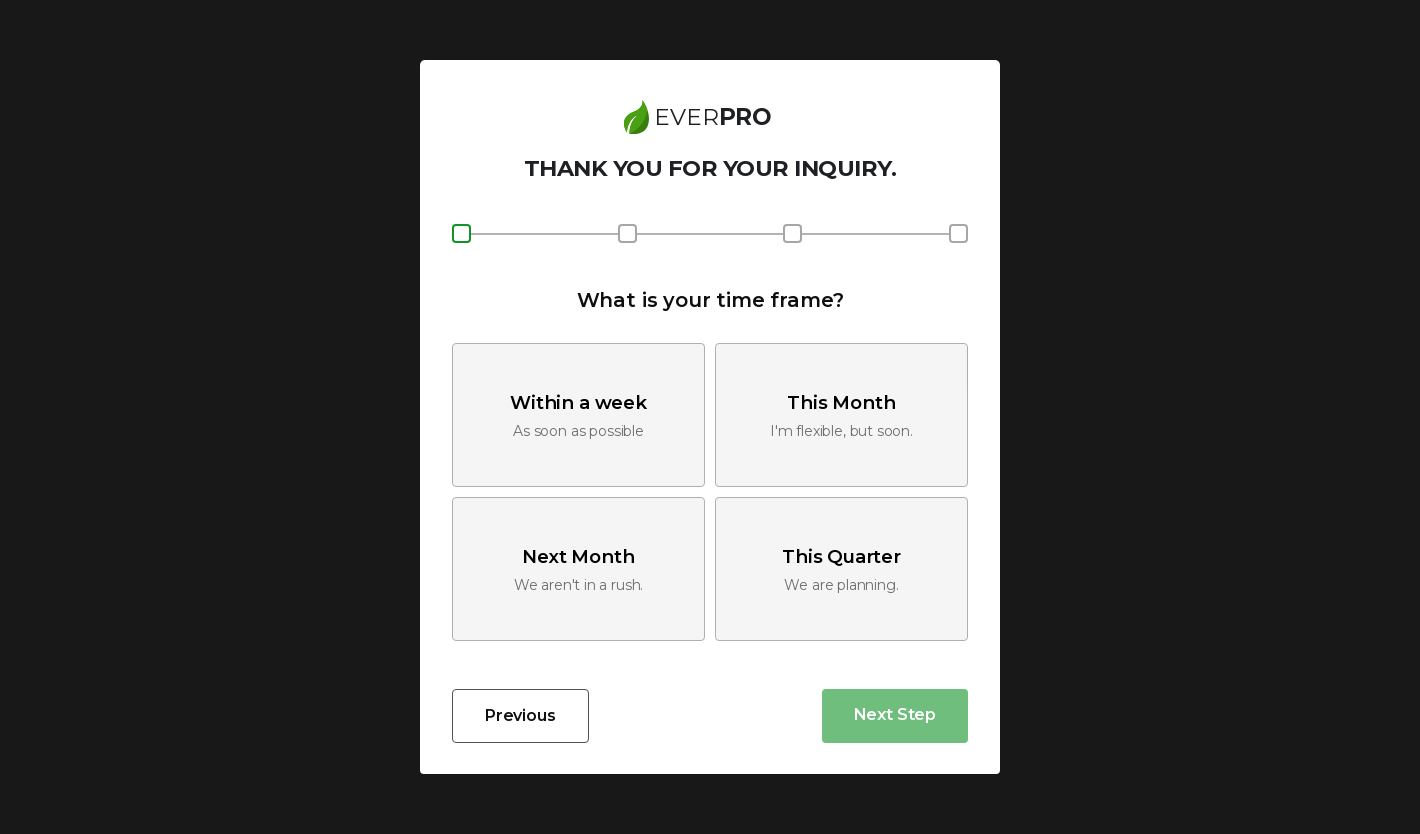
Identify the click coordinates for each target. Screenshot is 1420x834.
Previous (520, 715)
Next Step (895, 714)
